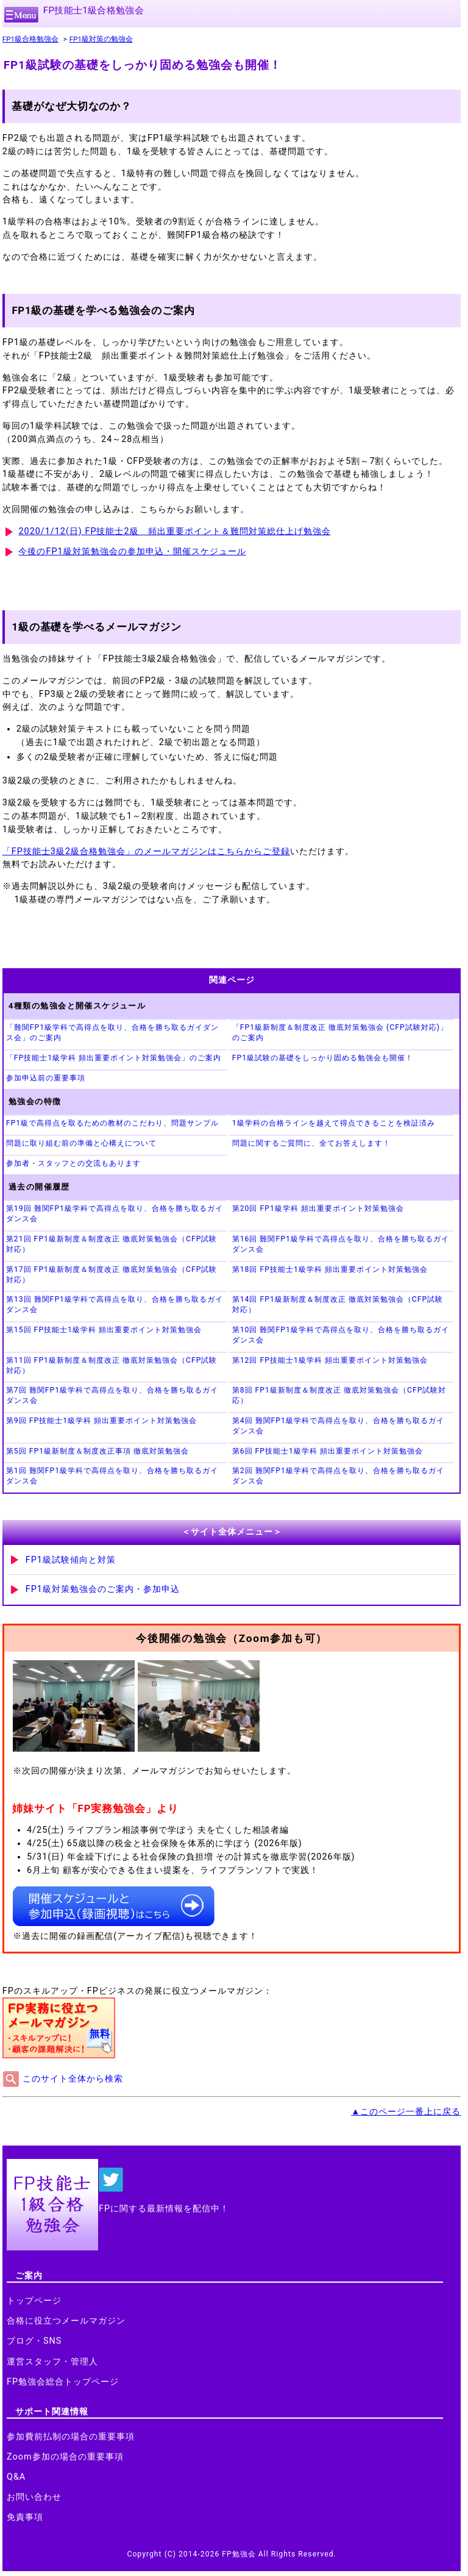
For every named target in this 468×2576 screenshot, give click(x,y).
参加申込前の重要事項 (45, 1078)
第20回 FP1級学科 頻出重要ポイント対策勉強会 (318, 1208)
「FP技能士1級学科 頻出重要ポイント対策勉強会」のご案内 (113, 1058)
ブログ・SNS (34, 2341)
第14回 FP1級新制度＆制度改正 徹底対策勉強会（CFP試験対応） (338, 1304)
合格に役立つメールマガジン (66, 2321)
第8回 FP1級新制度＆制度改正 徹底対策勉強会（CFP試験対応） (339, 1395)
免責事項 (25, 2517)
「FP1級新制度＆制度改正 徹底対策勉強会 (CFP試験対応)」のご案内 (340, 1032)
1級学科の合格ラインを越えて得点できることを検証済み (333, 1123)
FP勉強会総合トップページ (63, 2382)
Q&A (16, 2477)
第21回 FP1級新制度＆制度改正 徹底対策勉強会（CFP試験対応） (112, 1244)
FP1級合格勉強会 (30, 39)
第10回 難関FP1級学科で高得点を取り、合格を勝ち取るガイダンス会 (340, 1334)
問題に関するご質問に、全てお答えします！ (311, 1143)
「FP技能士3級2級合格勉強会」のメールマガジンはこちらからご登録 (146, 851)
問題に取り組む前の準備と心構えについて (81, 1143)
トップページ (34, 2301)
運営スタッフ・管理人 (52, 2362)
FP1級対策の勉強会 (101, 39)
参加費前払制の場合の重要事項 (71, 2437)
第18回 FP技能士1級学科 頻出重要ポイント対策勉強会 (330, 1269)
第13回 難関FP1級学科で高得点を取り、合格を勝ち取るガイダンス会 (114, 1304)
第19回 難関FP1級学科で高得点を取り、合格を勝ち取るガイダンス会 (114, 1213)
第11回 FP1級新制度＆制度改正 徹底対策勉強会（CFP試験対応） (112, 1365)
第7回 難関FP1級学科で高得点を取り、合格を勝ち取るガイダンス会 (112, 1395)
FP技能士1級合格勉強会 (93, 10)
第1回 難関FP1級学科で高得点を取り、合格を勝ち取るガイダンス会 (112, 1475)
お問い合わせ (34, 2497)
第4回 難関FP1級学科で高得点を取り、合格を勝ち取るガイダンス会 (338, 1425)
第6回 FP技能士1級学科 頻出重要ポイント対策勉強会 (327, 1451)
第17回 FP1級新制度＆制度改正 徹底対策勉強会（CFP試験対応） (112, 1274)
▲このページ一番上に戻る (406, 2112)
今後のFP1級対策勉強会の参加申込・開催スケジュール (132, 551)
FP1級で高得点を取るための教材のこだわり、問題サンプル (112, 1123)
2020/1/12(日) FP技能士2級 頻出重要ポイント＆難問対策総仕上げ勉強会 (174, 531)
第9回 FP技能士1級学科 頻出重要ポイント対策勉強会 (101, 1420)
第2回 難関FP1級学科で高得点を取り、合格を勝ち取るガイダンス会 (338, 1475)
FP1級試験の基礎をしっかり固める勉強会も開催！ (322, 1058)
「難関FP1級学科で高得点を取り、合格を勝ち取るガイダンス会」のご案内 (112, 1032)
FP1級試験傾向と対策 (71, 1560)
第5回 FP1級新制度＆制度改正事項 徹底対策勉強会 (97, 1451)
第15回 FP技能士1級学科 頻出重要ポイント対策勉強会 (104, 1329)
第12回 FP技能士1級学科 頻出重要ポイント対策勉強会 (330, 1360)
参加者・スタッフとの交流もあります (73, 1163)
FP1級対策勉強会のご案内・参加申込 (103, 1589)
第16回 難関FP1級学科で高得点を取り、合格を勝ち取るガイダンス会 (340, 1244)
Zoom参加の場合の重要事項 (65, 2457)
